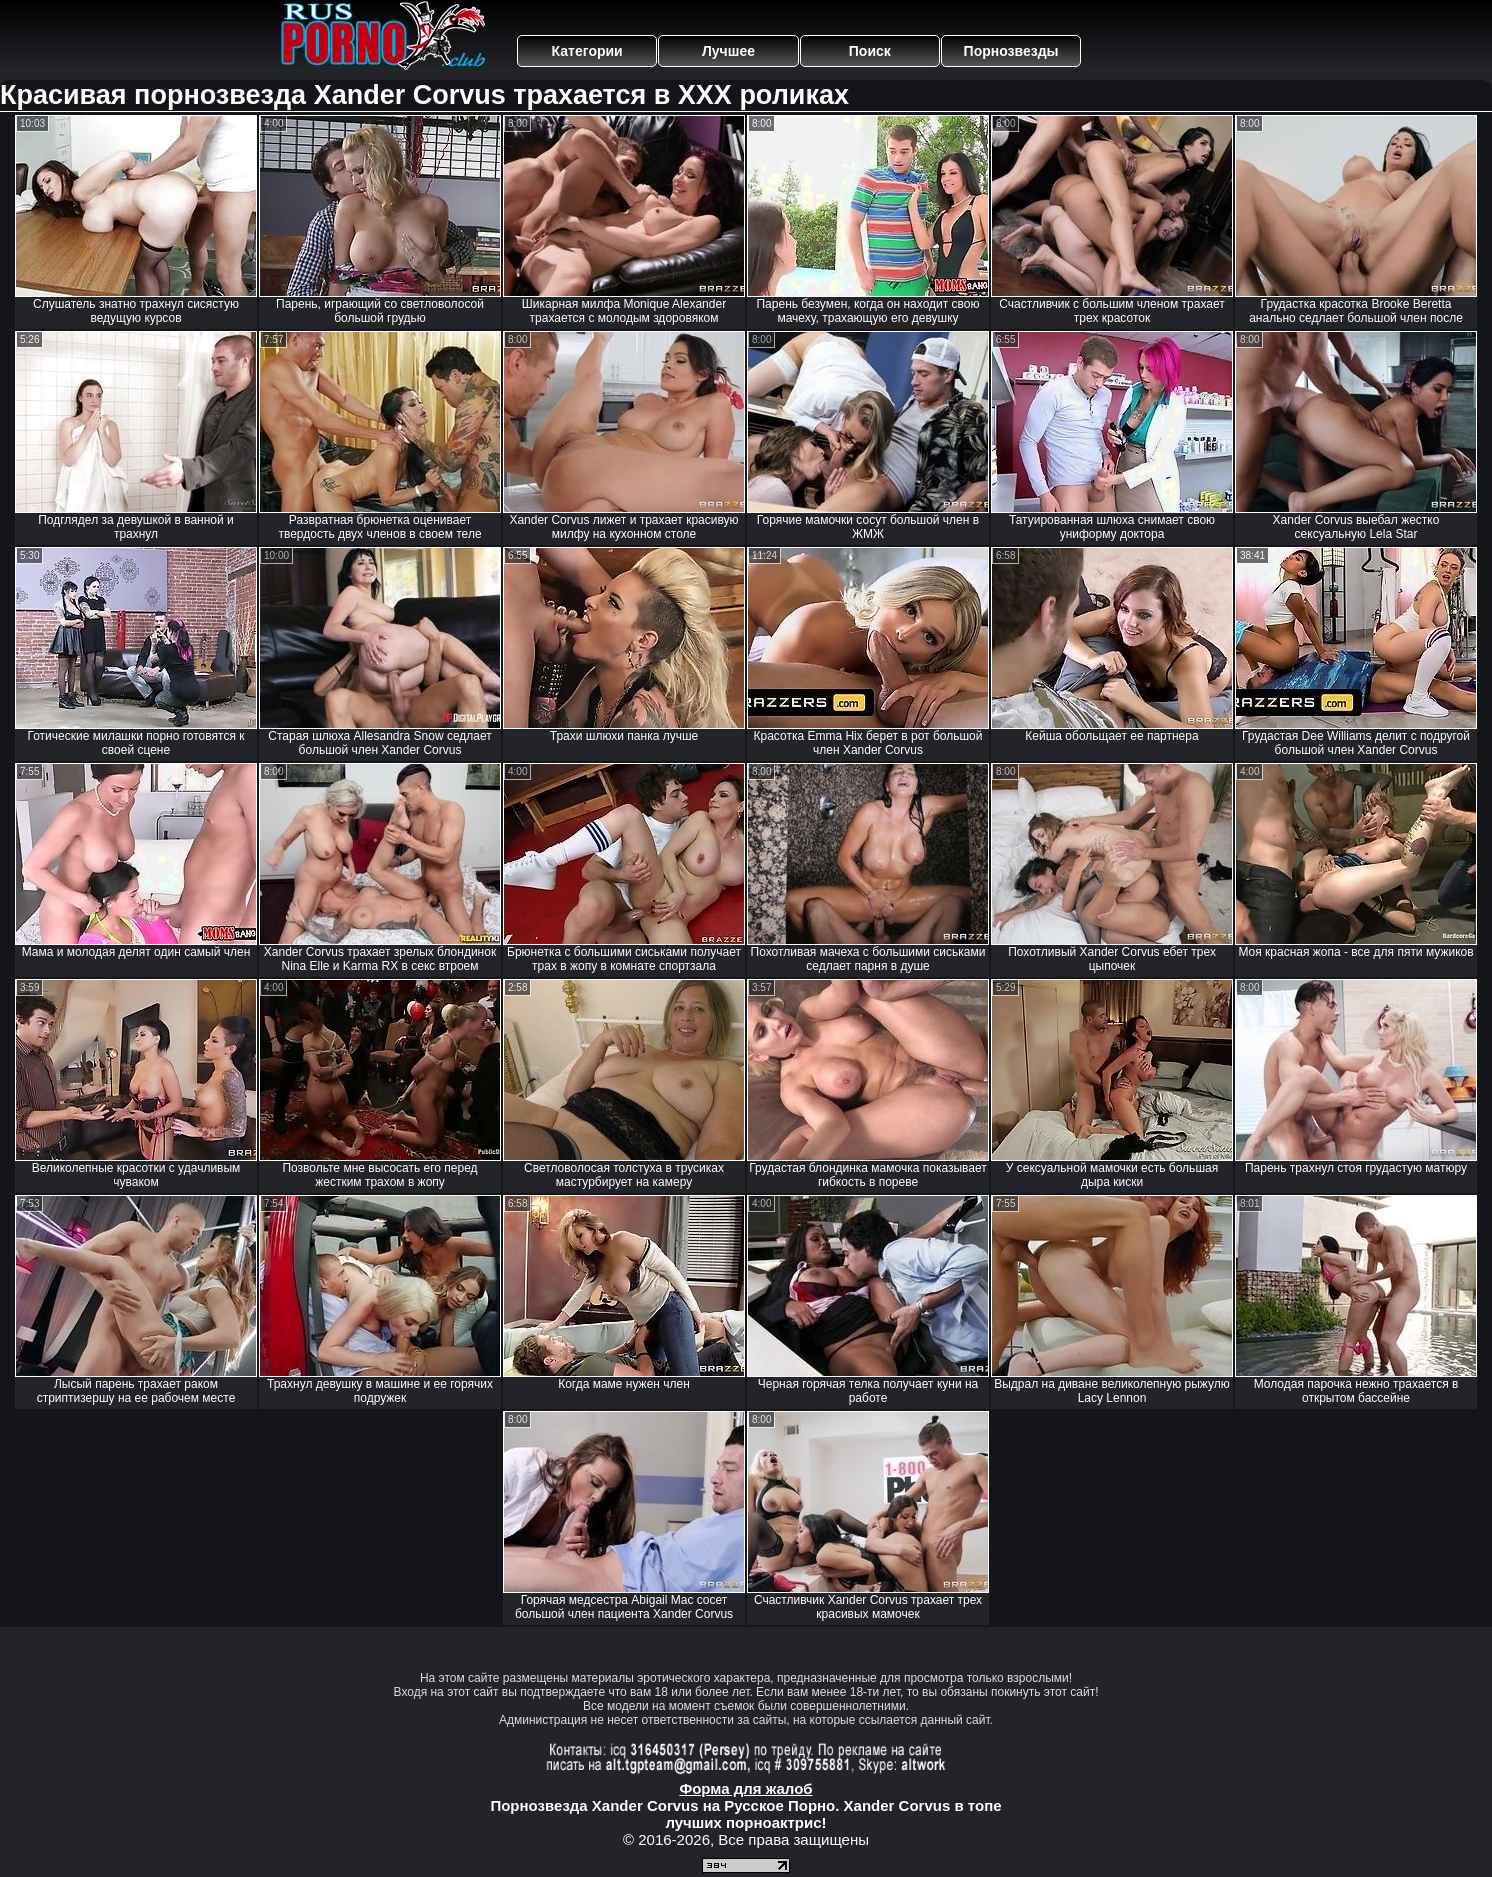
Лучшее (728, 51)
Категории (587, 51)
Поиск (870, 51)
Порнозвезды (1011, 51)
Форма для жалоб (745, 1788)
